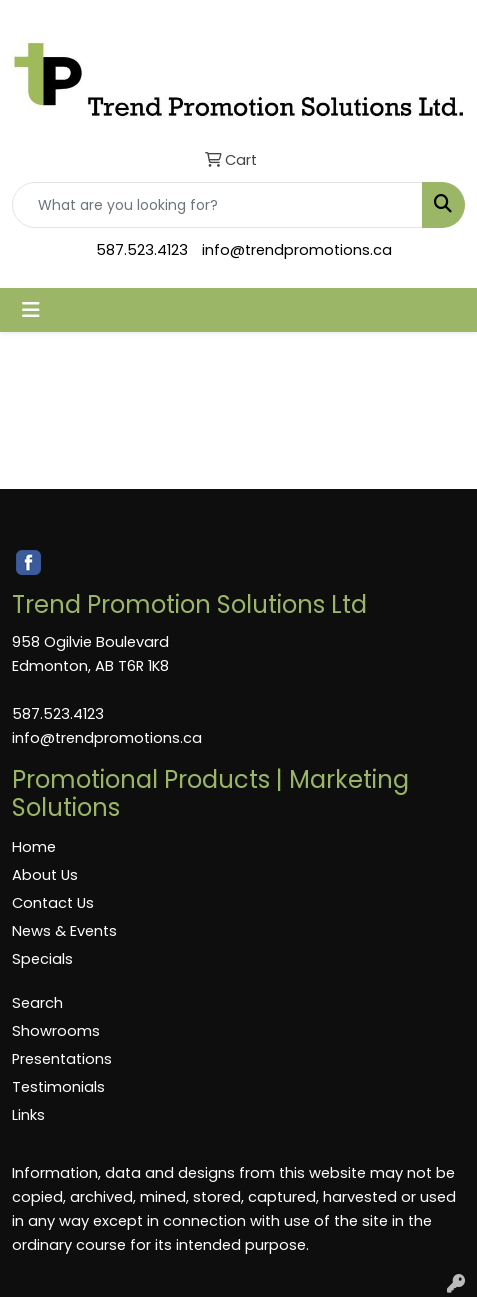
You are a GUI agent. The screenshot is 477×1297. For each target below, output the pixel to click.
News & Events (64, 931)
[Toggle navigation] (31, 310)
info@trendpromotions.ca (297, 250)
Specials (42, 959)
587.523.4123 (142, 250)
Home (34, 847)
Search (37, 1003)
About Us (45, 875)
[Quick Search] (217, 205)
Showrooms (56, 1031)
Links (28, 1115)
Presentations (62, 1059)
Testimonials (58, 1087)
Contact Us (53, 903)
